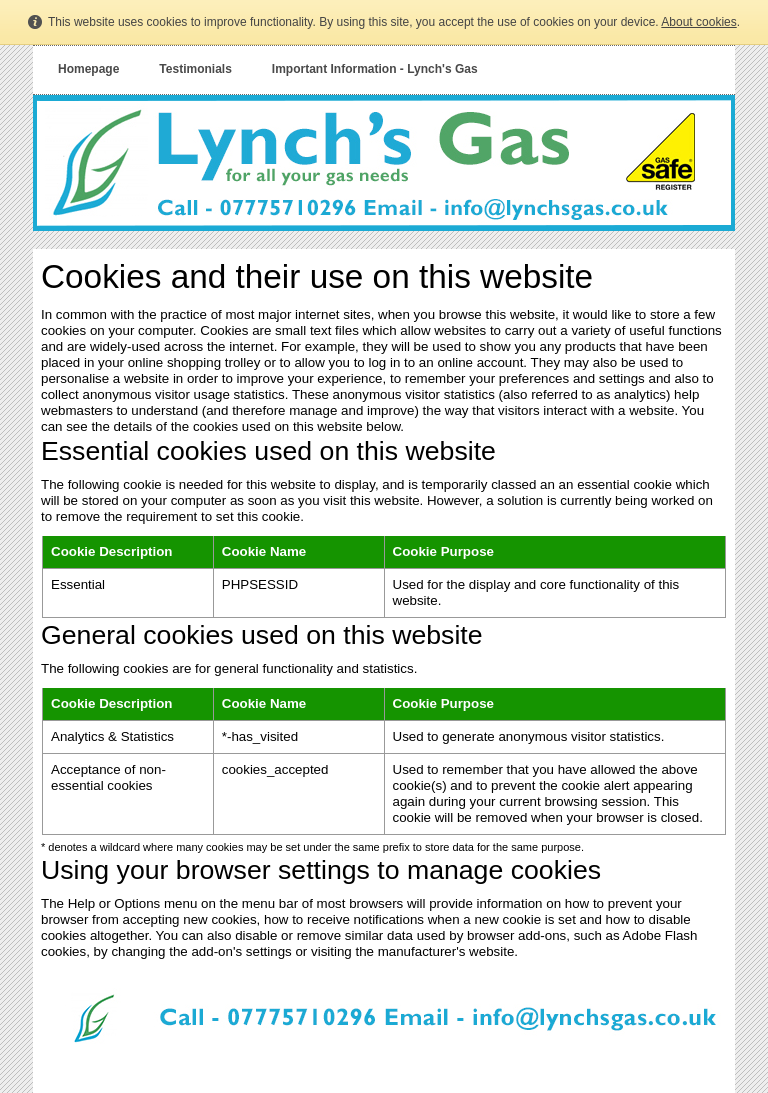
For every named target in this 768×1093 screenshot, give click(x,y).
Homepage (88, 69)
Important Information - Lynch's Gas (375, 69)
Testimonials (195, 69)
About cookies (698, 22)
